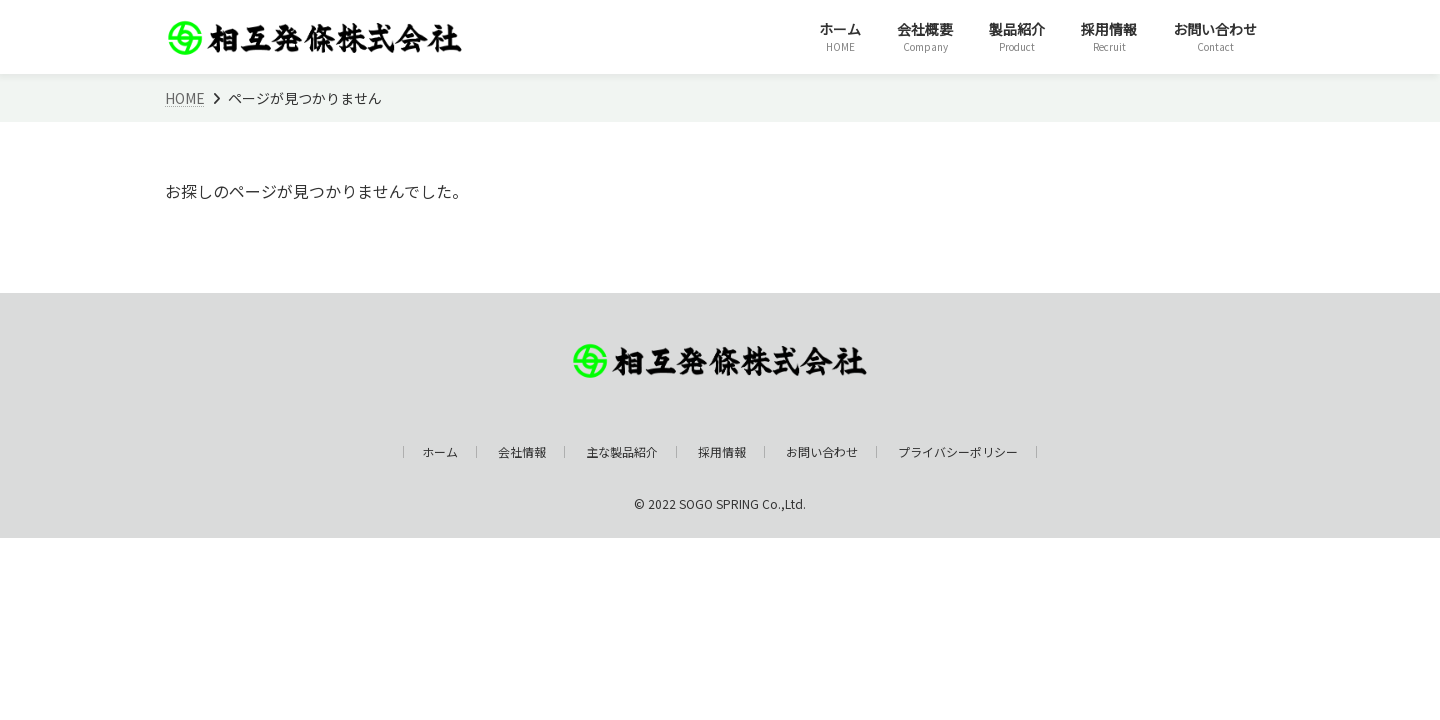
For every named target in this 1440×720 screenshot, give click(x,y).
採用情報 (722, 451)
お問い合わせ (822, 451)
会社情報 (522, 451)
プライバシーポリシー (958, 451)
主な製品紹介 (622, 451)
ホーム (440, 451)
